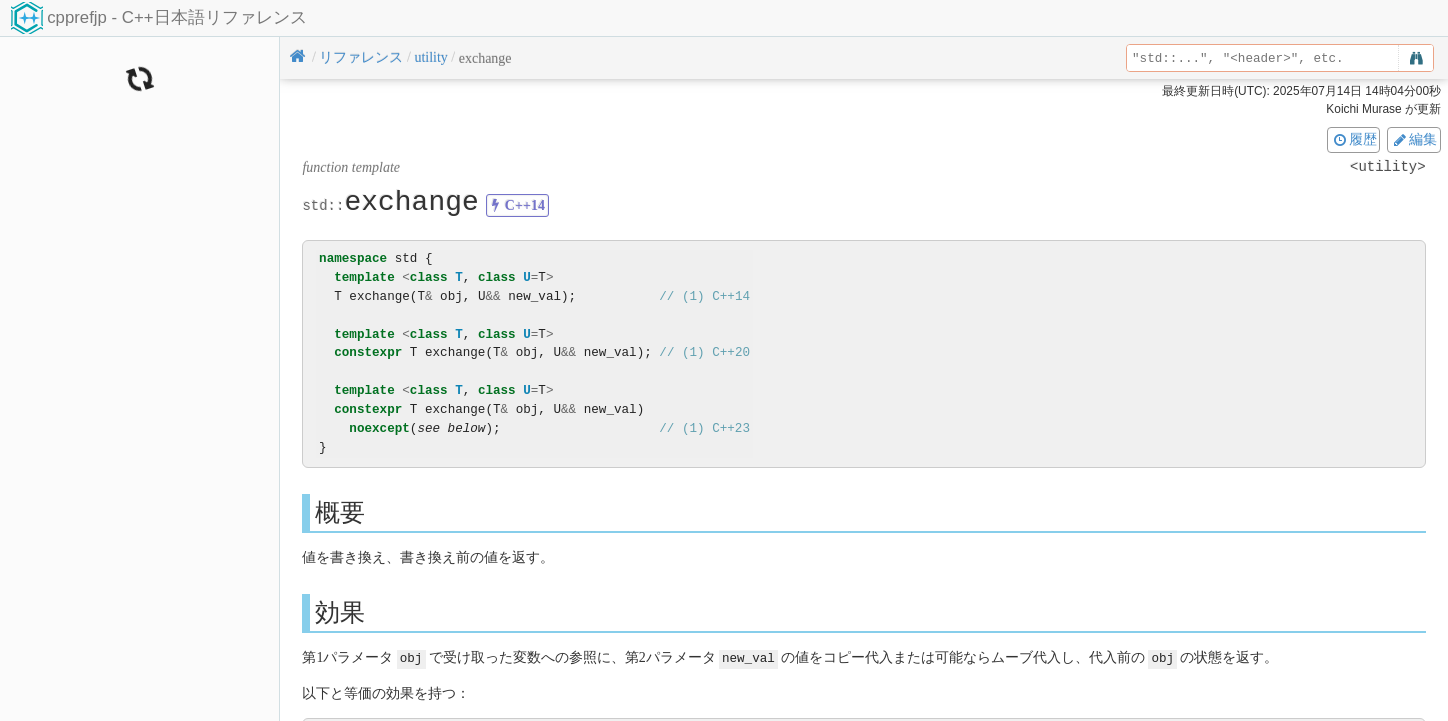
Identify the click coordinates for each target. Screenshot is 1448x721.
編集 (1414, 139)
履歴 (1354, 139)
